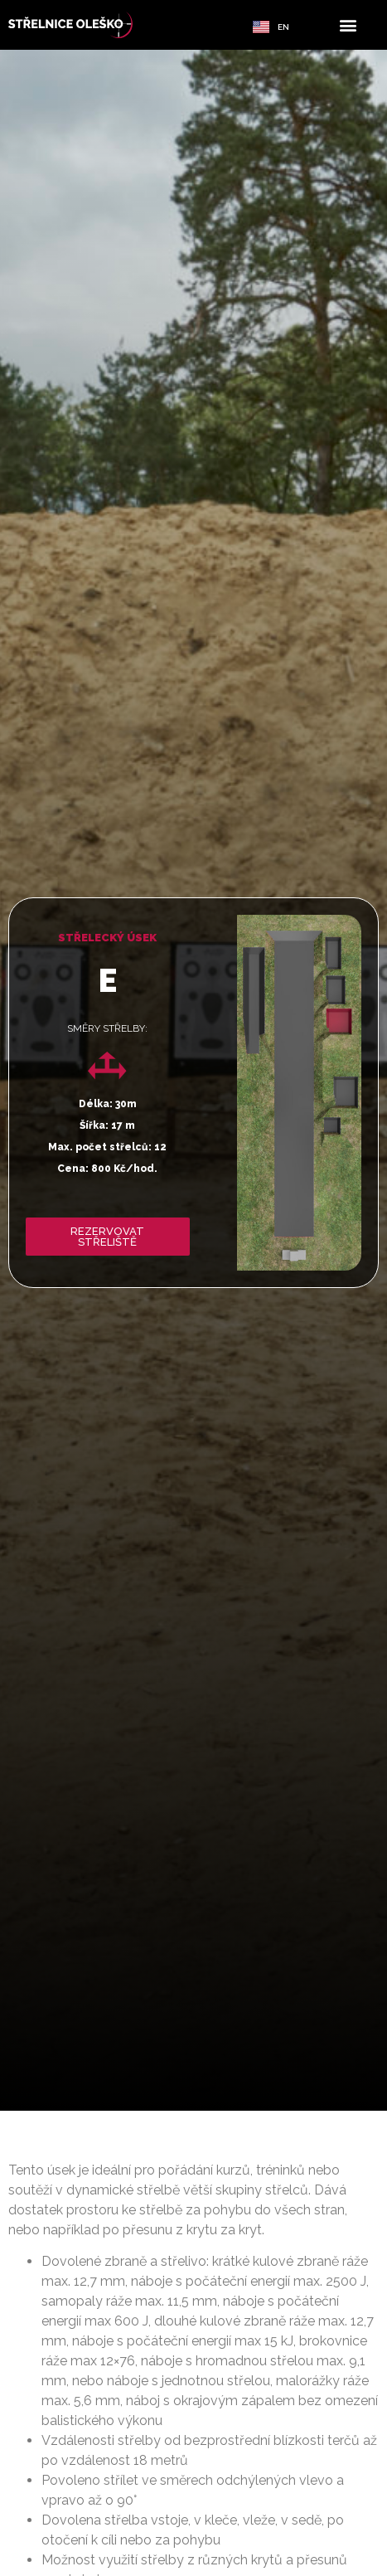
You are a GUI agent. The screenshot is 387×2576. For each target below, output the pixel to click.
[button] (348, 25)
